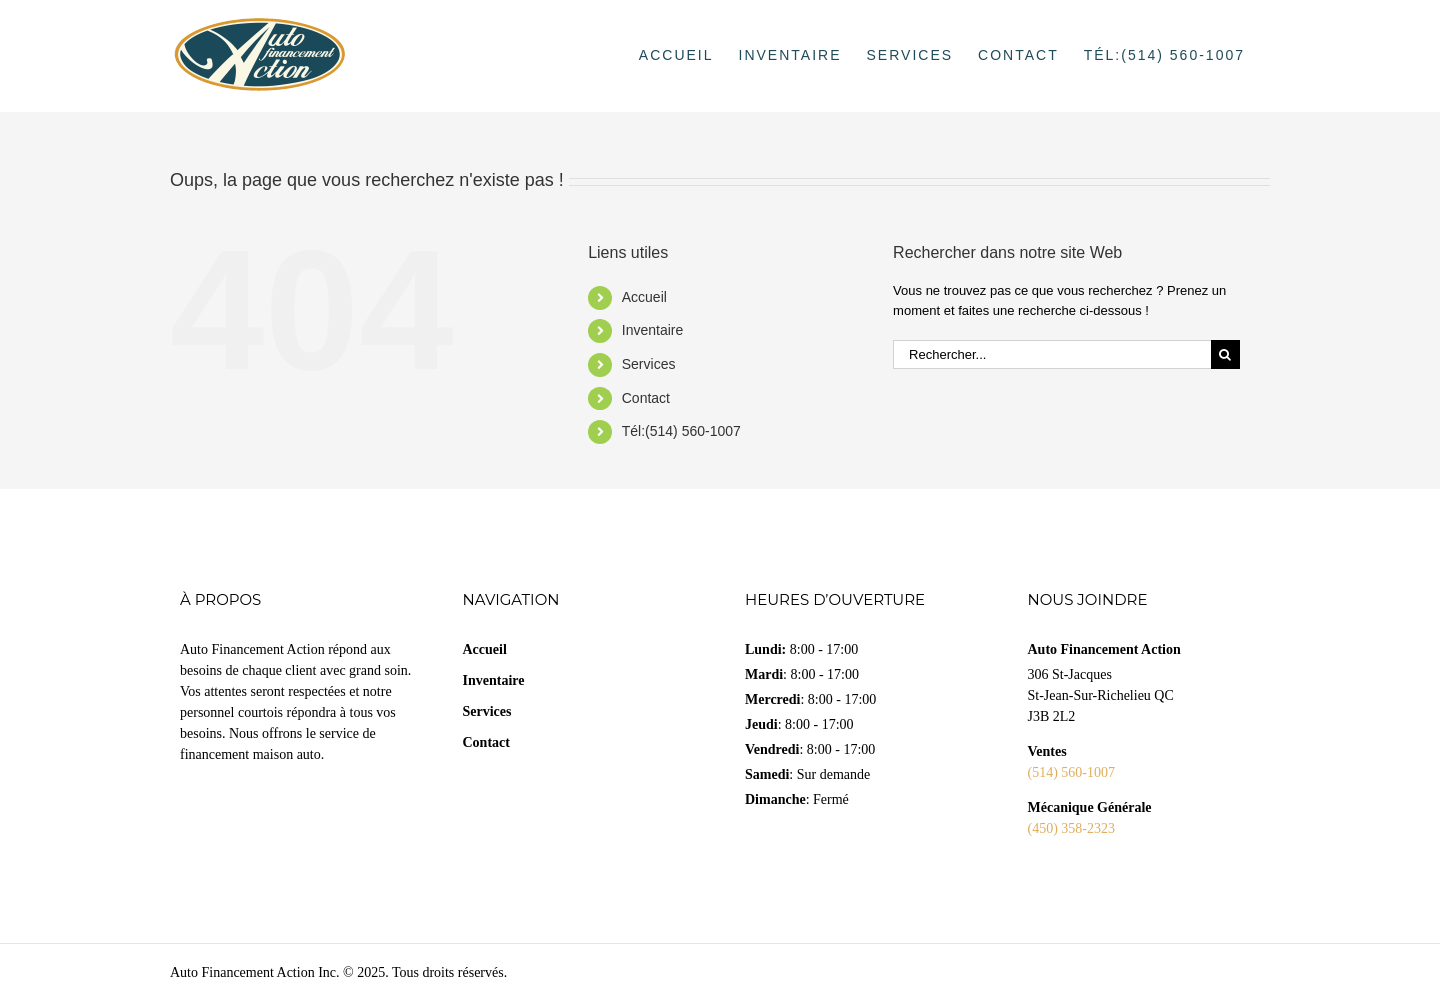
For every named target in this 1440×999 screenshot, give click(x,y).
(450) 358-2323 (1072, 828)
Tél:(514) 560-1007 (681, 431)
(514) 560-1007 (1072, 772)
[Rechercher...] (1052, 354)
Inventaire (652, 330)
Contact (646, 398)
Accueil (644, 297)
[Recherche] (1225, 354)
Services (649, 364)
